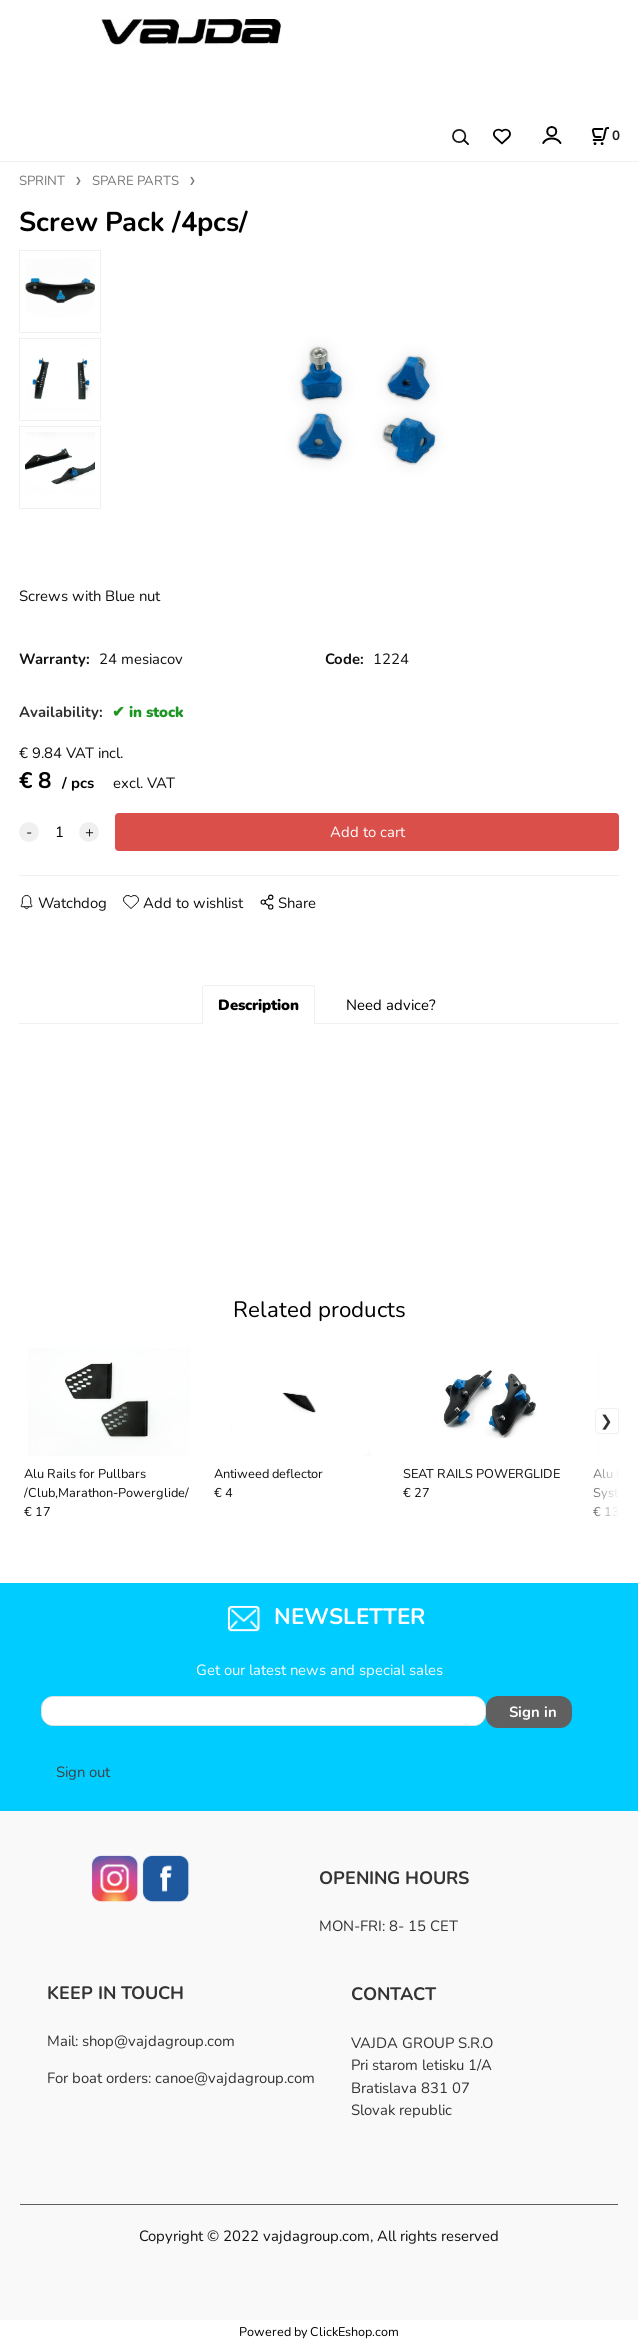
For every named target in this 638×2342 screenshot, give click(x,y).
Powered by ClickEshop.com (319, 2331)
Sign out (83, 1772)
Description (258, 1005)
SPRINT (42, 181)
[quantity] (59, 832)
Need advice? (391, 1005)
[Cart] (605, 136)
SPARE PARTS (135, 181)
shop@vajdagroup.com (158, 2041)
